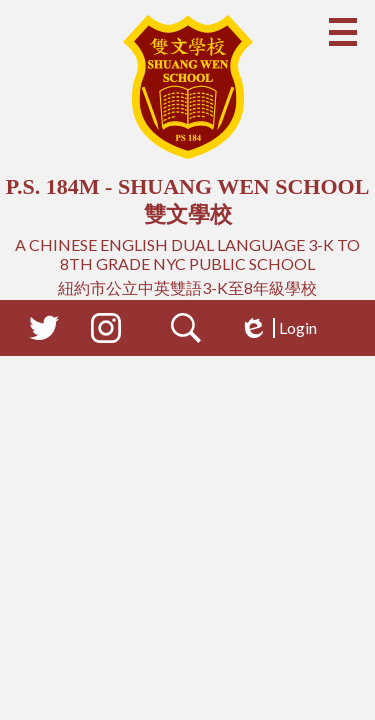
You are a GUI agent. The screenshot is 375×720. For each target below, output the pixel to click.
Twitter (44, 332)
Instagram (106, 332)
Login (278, 328)
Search (186, 332)
